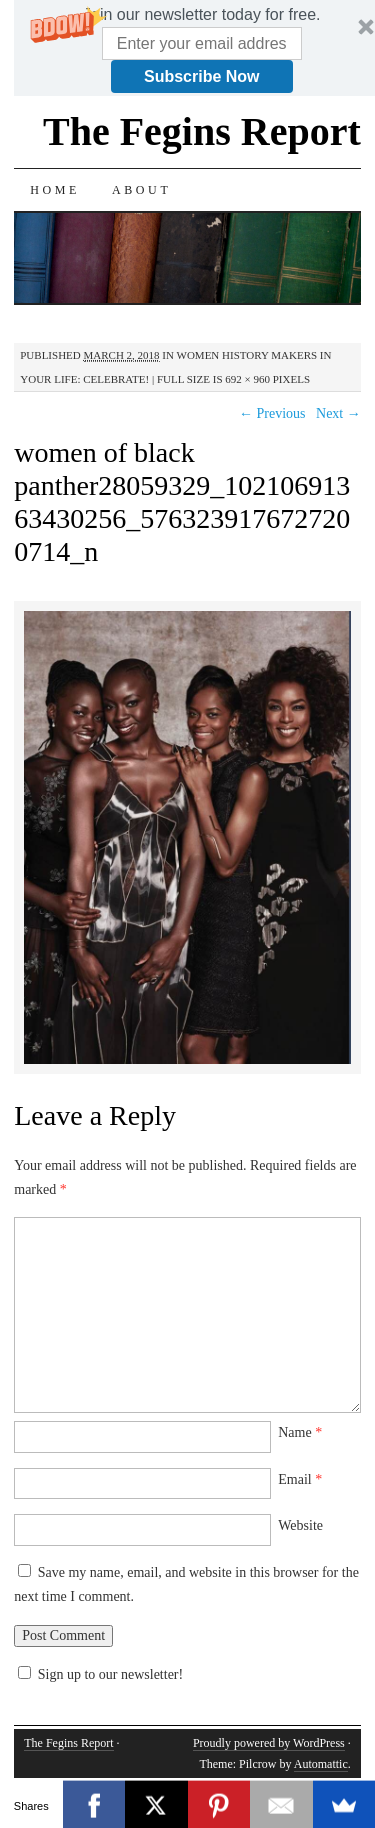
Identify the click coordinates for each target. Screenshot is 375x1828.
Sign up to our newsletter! (110, 1674)
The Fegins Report (202, 131)
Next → (338, 413)
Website (300, 1525)
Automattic (321, 1764)
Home (55, 190)
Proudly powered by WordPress (269, 1743)
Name (300, 1432)
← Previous (272, 413)
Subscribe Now (202, 76)
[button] (201, 15)
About (141, 190)
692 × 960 (247, 379)
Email (300, 1479)
